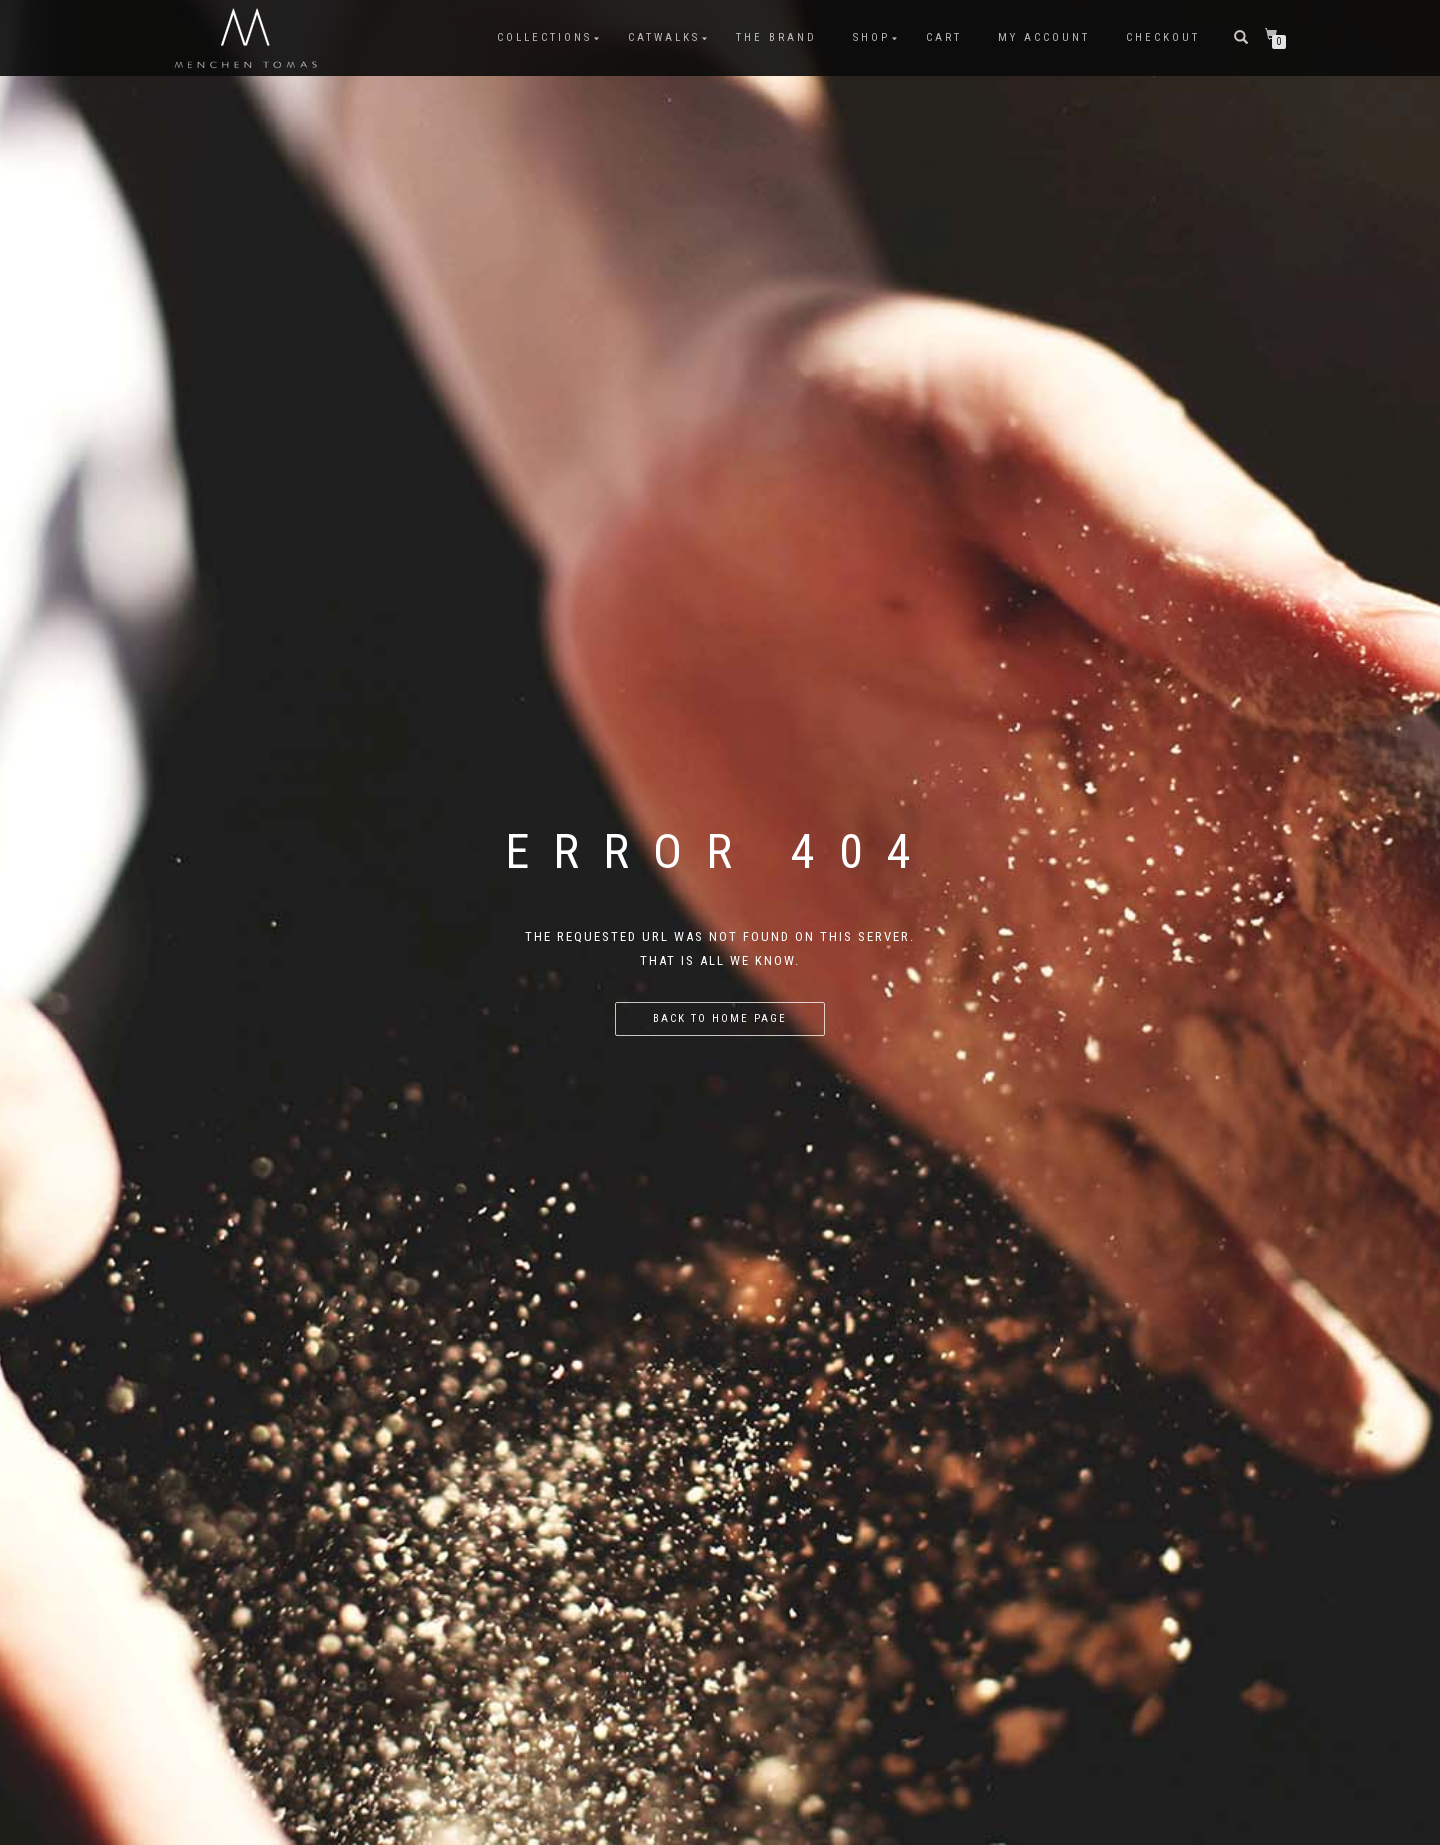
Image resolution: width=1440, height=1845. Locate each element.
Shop (871, 37)
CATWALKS (664, 37)
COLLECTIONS (544, 37)
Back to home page (720, 1018)
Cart (944, 37)
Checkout (1163, 37)
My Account (1044, 37)
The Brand (776, 37)
